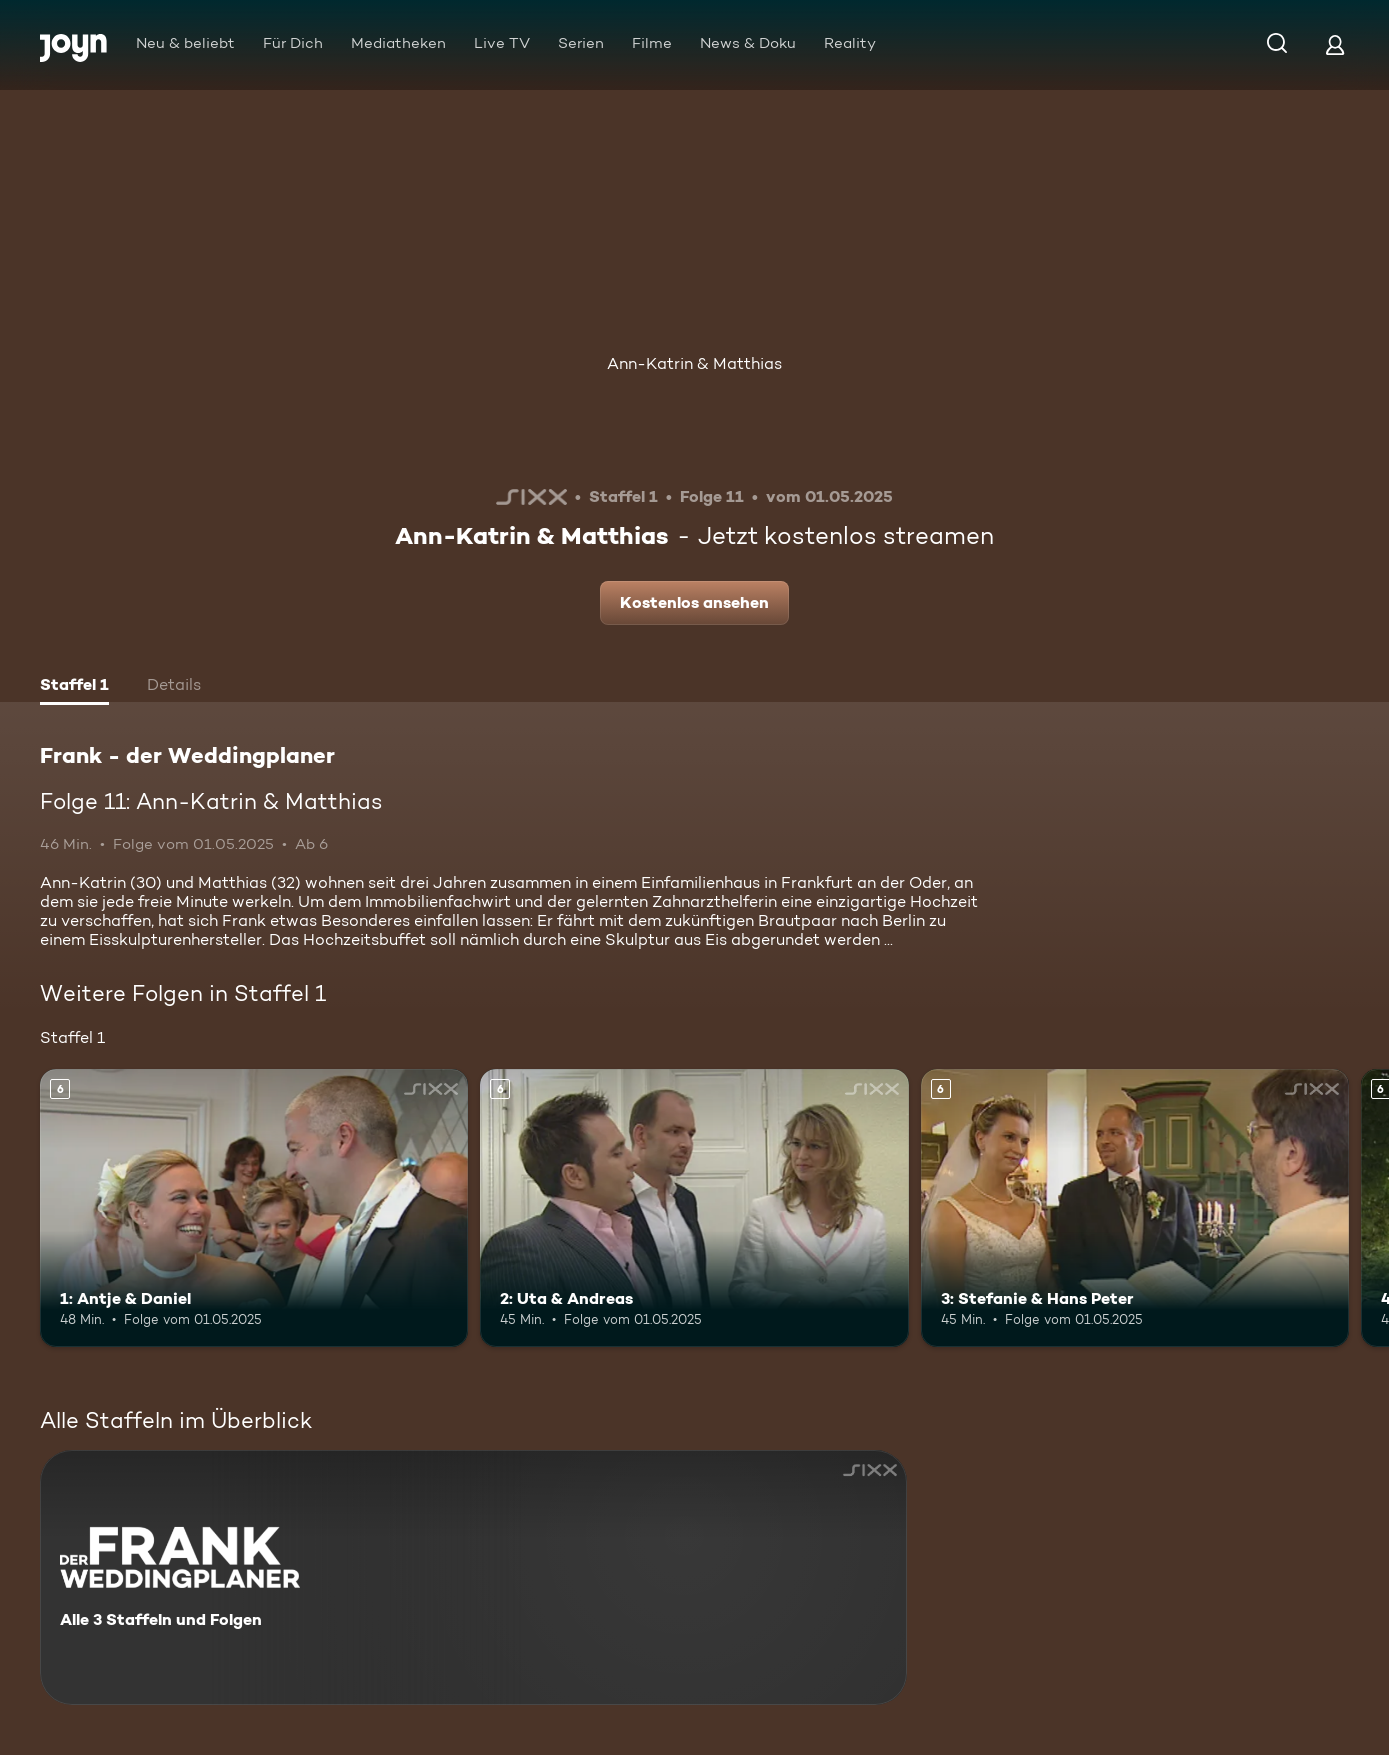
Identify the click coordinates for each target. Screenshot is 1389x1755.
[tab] (74, 687)
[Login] (1335, 44)
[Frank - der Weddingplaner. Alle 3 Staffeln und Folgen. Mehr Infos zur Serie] (473, 1577)
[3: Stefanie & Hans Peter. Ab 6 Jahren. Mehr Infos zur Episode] (1135, 1208)
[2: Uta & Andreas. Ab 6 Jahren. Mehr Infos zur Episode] (694, 1208)
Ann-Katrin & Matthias (694, 363)
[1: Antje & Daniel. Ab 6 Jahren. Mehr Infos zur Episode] (254, 1208)
